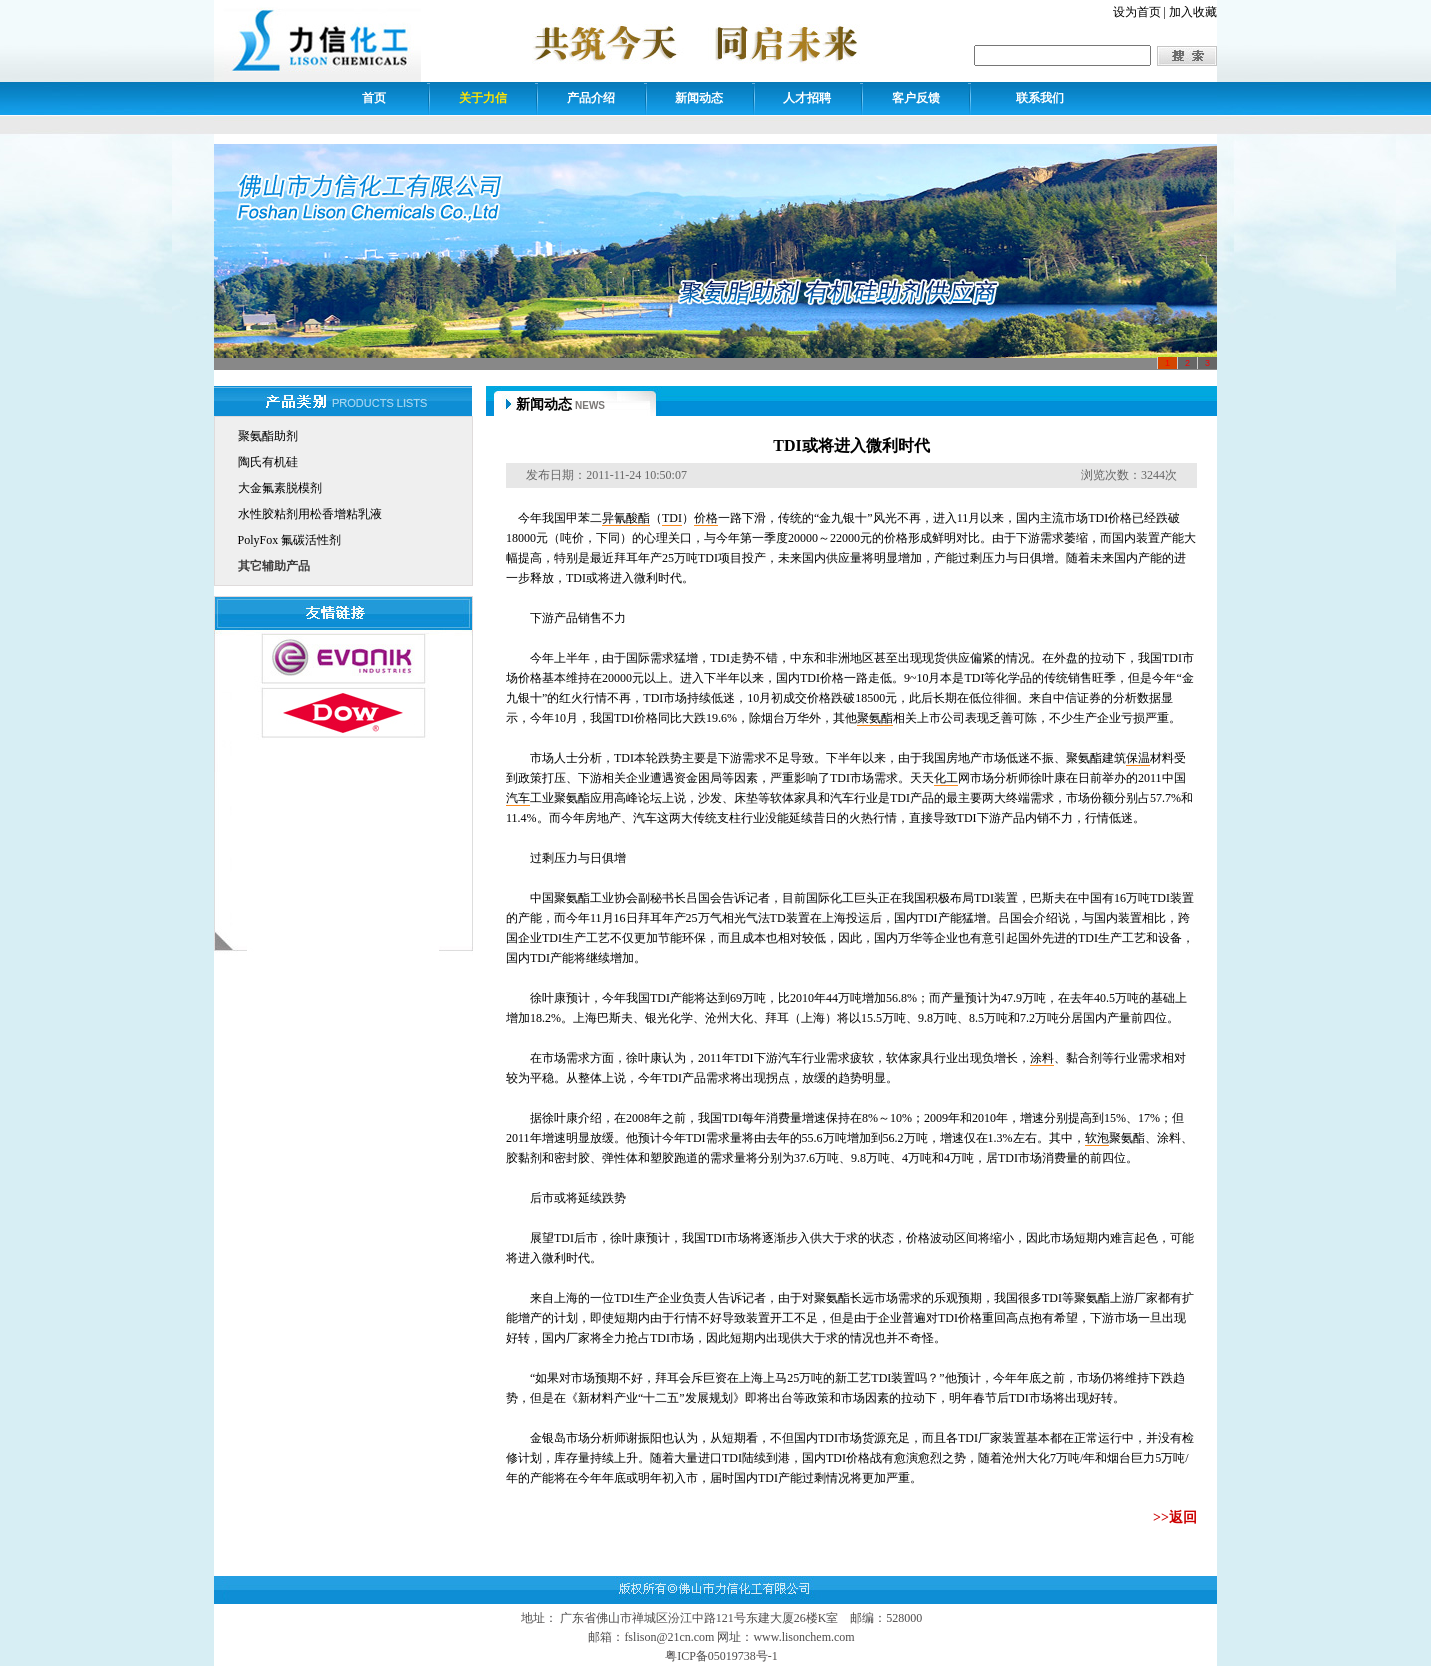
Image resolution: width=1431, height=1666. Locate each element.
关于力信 (483, 98)
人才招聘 (807, 98)
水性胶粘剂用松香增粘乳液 (310, 514)
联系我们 (1040, 98)
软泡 (1097, 1138)
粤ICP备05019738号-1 (721, 1656)
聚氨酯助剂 (268, 436)
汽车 (518, 798)
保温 (1138, 758)
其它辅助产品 (274, 566)
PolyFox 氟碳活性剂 (290, 540)
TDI (672, 518)
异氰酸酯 (626, 518)
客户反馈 (916, 98)
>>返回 (1175, 1517)
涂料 (1042, 1058)
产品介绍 (591, 98)
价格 (706, 518)
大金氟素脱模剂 (280, 488)
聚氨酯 (875, 718)
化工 (946, 778)
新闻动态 (699, 98)
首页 (374, 98)
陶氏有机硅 (268, 462)
